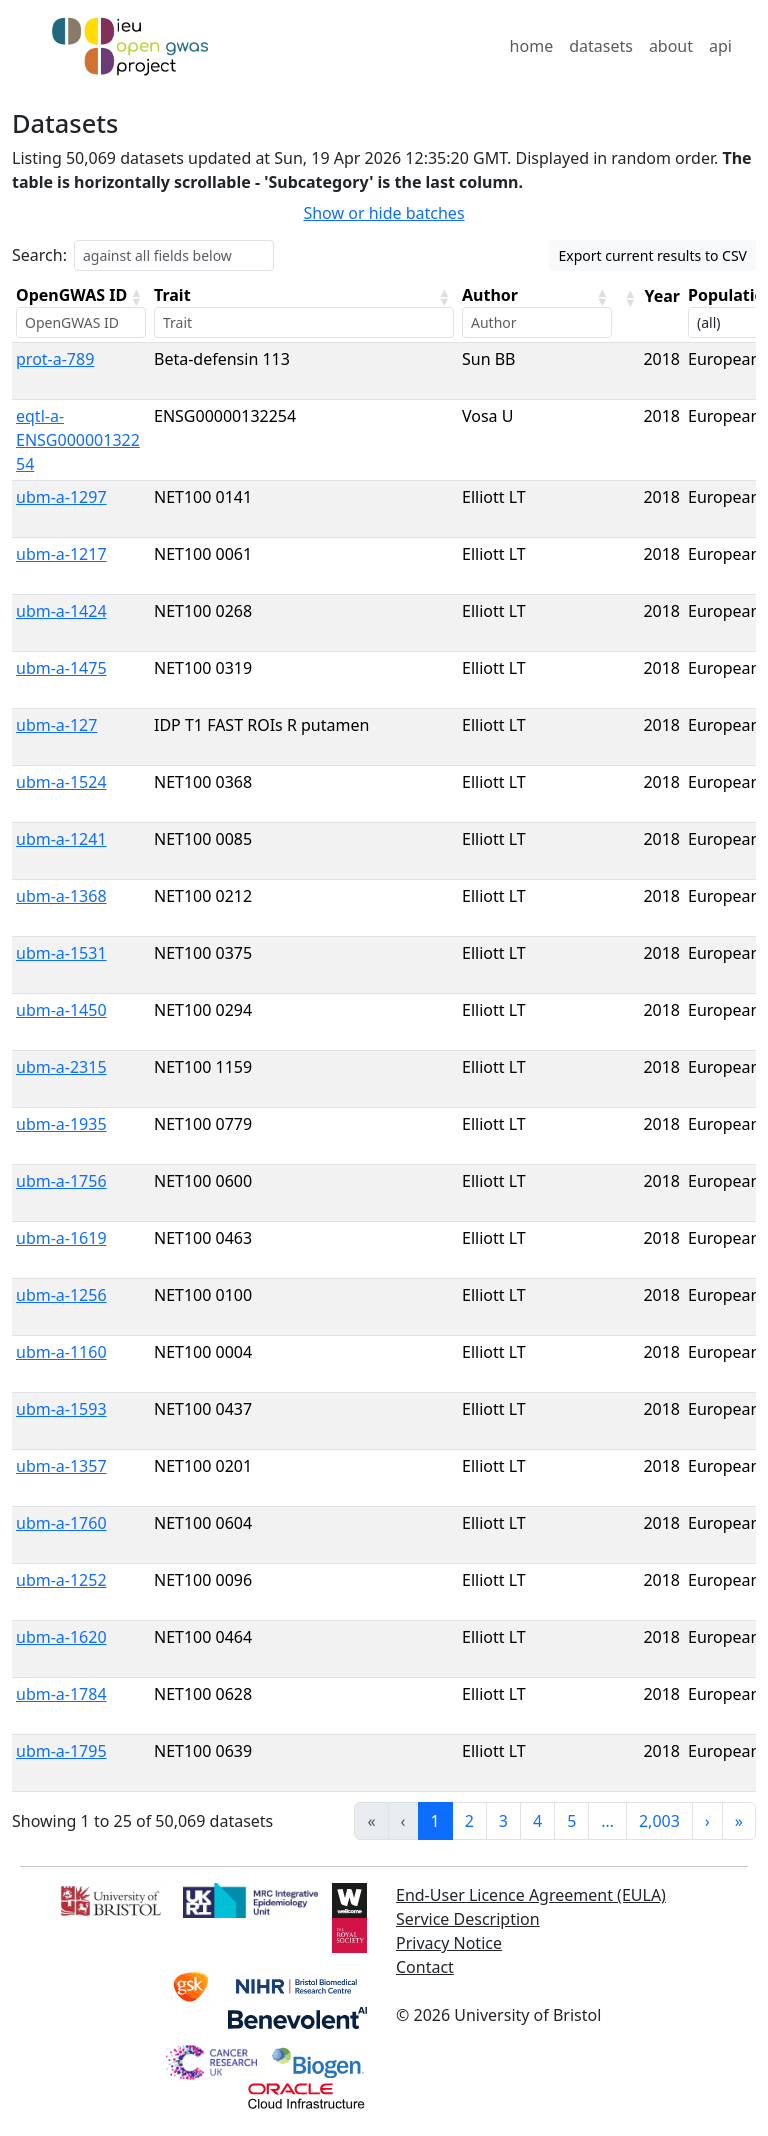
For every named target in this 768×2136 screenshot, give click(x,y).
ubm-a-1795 (61, 1751)
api (720, 46)
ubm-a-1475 (61, 668)
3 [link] (503, 1821)
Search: (39, 255)
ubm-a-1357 (61, 1466)
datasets (601, 46)
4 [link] (537, 1821)
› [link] (707, 1821)
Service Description (468, 1919)
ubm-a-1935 (61, 1124)
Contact (425, 1967)
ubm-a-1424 (61, 611)
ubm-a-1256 (61, 1295)
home (532, 46)
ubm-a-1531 (61, 953)
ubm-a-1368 (61, 896)
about (671, 46)
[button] (136, 297)
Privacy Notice (449, 1943)
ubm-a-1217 (61, 554)
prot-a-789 (55, 359)
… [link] (607, 1821)
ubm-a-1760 (61, 1523)
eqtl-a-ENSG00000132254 (78, 440)
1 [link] (435, 1821)
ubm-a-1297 (61, 497)
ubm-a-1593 (61, 1409)
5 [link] (571, 1821)
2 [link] (469, 1821)
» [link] (739, 1821)
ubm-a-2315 (61, 1067)
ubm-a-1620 (61, 1637)
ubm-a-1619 (61, 1238)
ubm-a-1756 (61, 1181)
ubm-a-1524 (61, 782)
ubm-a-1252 (61, 1580)
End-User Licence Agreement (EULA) (531, 1895)
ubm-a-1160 (61, 1352)
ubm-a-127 (56, 725)
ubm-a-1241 (61, 839)
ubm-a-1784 (61, 1694)
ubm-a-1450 (61, 1010)
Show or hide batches (383, 213)
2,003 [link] (659, 1821)
